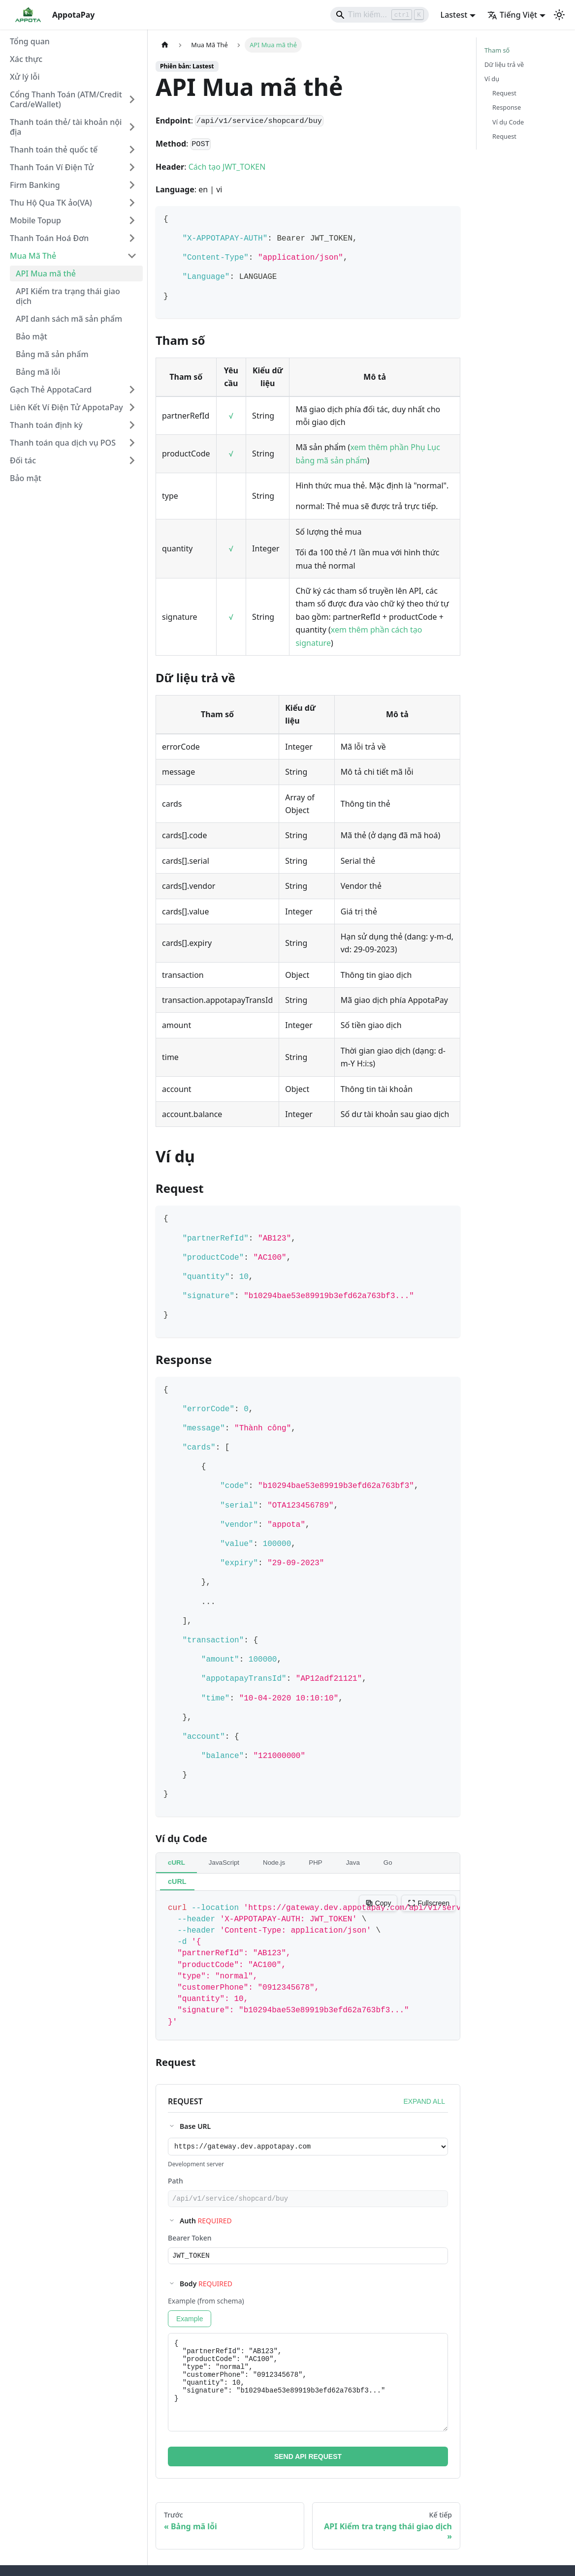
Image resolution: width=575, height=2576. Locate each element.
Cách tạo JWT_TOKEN (227, 166)
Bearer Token (190, 2240)
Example (189, 2323)
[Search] (379, 15)
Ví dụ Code (508, 122)
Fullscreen (428, 1903)
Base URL (195, 2126)
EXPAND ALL (424, 2101)
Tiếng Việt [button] (512, 14)
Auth (206, 2223)
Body (206, 2288)
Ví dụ (491, 78)
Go (387, 1862)
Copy (378, 1903)
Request (504, 93)
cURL (176, 1862)
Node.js (274, 1862)
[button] (73, 99)
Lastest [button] (454, 14)
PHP (315, 1862)
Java (353, 1862)
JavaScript (224, 1862)
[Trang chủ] (165, 45)
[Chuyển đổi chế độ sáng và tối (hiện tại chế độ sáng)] (559, 15)
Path (175, 2182)
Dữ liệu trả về (504, 64)
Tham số (497, 50)
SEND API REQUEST (308, 2461)
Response (506, 107)
